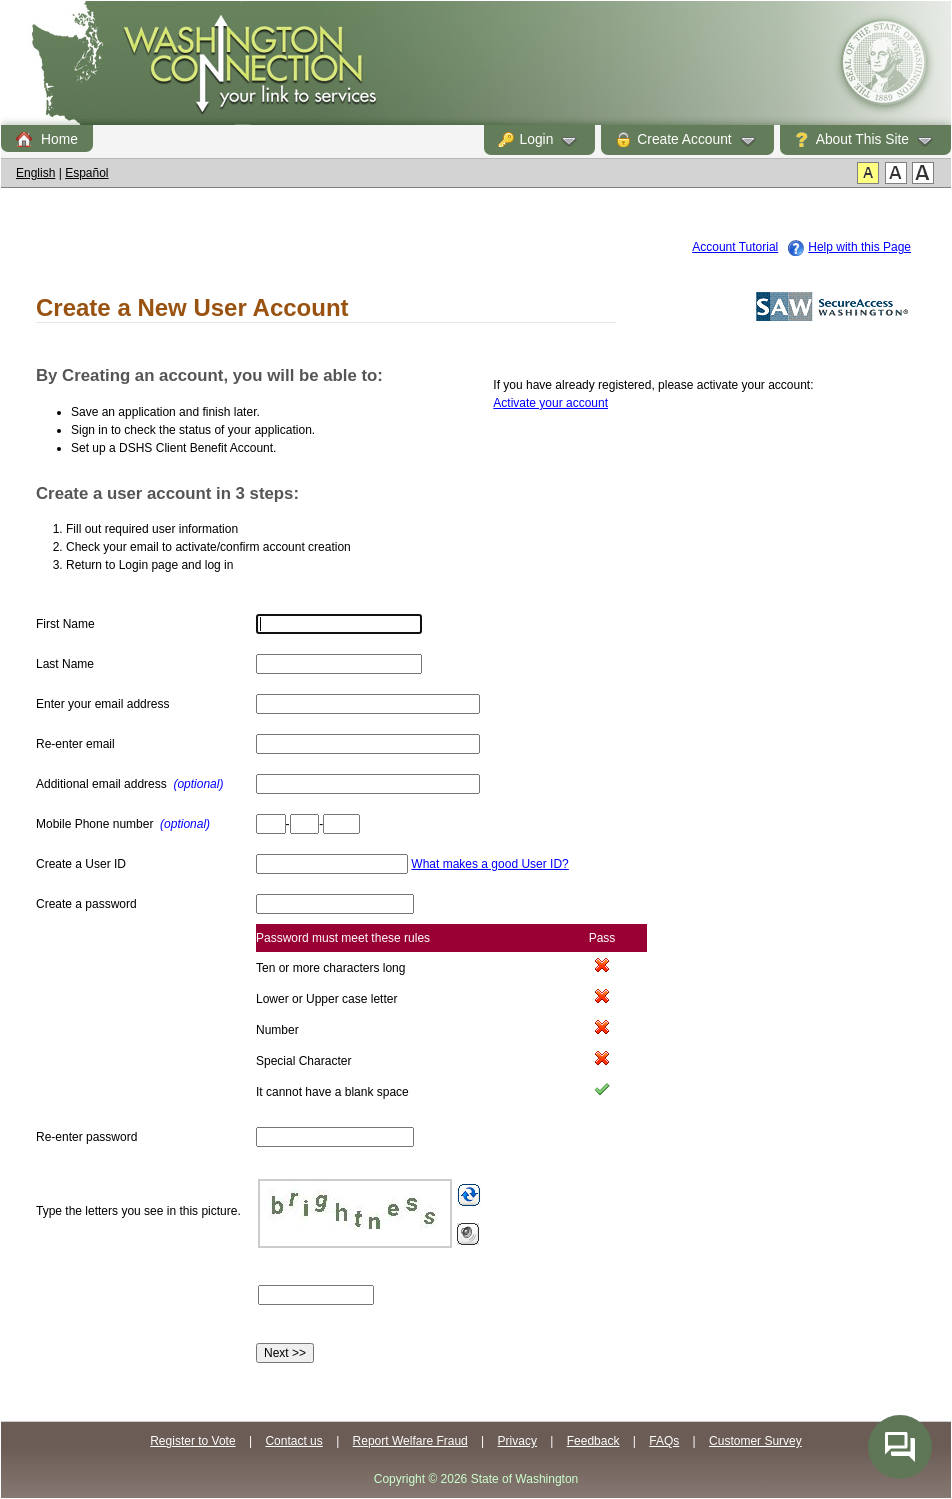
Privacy (517, 1441)
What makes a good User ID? (489, 864)
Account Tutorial (735, 247)
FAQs (664, 1441)
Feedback (593, 1441)
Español (86, 173)
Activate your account (550, 403)
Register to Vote (192, 1441)
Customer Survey (755, 1441)
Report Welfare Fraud (410, 1441)
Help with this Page (859, 247)
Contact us (293, 1441)
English (35, 173)
